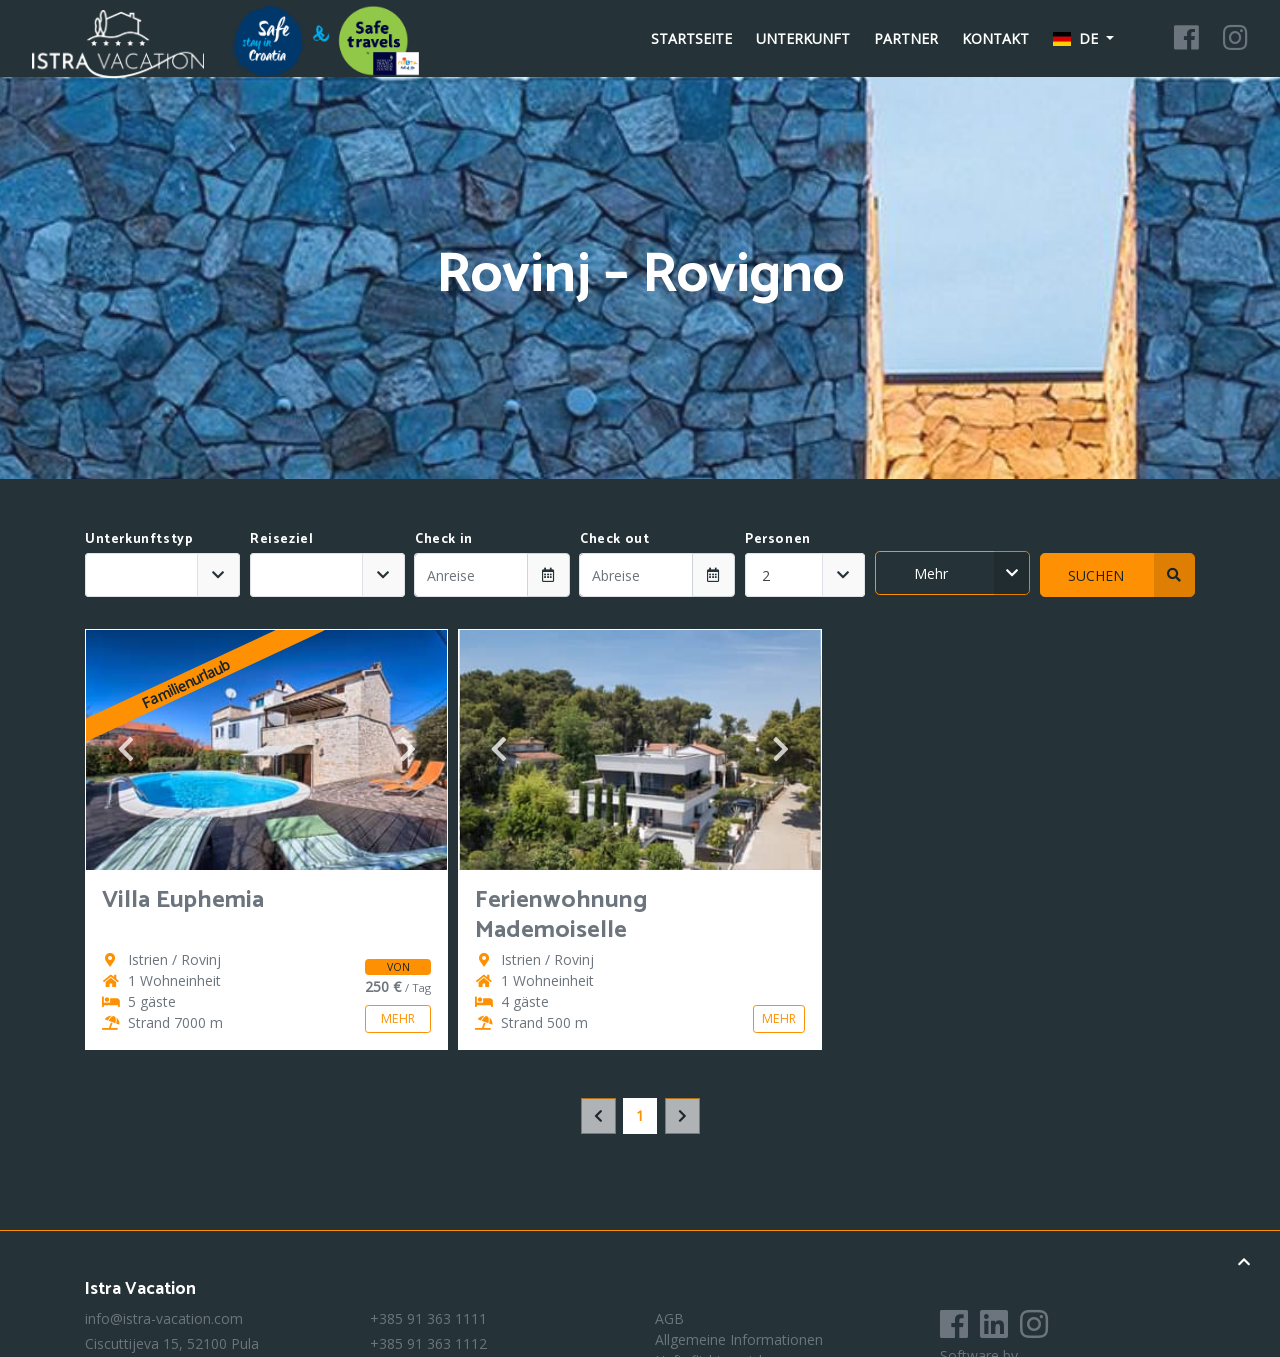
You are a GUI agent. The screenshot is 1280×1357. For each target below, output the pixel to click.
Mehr (972, 573)
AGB (669, 1318)
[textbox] (141, 575)
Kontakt (995, 38)
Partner (906, 38)
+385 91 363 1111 (428, 1318)
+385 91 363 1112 (428, 1343)
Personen (778, 539)
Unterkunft (803, 38)
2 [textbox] (766, 575)
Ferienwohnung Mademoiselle (561, 915)
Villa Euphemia (183, 900)
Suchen (1132, 575)
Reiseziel (281, 539)
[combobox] (162, 575)
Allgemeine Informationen (739, 1339)
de (1078, 38)
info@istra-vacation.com (164, 1318)
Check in (444, 539)
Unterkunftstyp (139, 539)
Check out (614, 539)
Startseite (691, 38)
